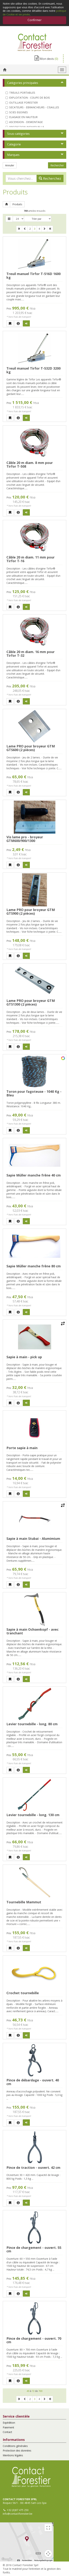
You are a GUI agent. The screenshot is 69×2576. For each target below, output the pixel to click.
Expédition (9, 2422)
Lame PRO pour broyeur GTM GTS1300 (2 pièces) (30, 1002)
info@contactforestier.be (17, 2513)
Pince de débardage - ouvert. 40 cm (32, 2082)
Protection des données (17, 2450)
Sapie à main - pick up (24, 1357)
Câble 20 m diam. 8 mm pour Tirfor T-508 (29, 464)
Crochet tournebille (22, 1993)
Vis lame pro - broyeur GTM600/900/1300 (24, 839)
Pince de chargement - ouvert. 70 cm (33, 2340)
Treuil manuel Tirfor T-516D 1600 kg (33, 276)
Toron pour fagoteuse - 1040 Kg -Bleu (33, 1093)
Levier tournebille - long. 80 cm (32, 1724)
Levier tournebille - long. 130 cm (32, 1815)
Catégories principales (22, 83)
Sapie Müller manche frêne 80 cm (33, 1266)
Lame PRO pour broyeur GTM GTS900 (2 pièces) (30, 912)
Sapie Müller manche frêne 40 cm (33, 1175)
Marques (13, 155)
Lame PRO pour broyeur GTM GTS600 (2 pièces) (30, 748)
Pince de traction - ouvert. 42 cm (33, 2167)
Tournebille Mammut (23, 1902)
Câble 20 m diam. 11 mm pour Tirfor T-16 (30, 559)
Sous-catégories (18, 134)
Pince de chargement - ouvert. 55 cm (33, 2249)
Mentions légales (13, 2455)
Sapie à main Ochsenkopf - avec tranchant (32, 1631)
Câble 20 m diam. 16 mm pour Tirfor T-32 (30, 654)
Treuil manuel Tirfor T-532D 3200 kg (33, 370)
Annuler (9, 165)
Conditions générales (15, 2446)
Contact (7, 2432)
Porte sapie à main (22, 1448)
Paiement (8, 2427)
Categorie (14, 144)
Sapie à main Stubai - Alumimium (33, 1538)
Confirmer (35, 20)
